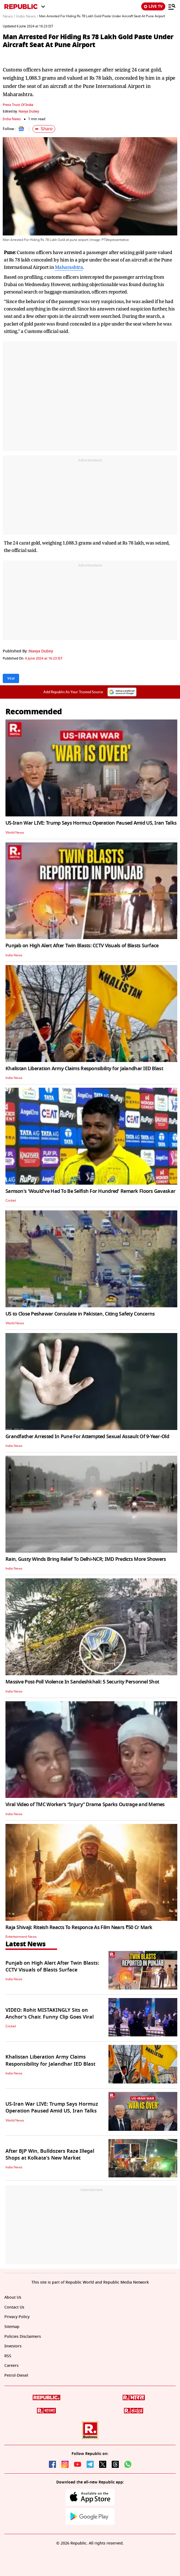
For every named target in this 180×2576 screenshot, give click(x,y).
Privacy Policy (16, 2317)
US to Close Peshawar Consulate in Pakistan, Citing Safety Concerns (80, 1313)
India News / (27, 16)
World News (14, 832)
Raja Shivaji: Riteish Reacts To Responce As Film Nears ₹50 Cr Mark (78, 1927)
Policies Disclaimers (22, 2336)
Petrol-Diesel (16, 2375)
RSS (7, 2356)
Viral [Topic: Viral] (10, 678)
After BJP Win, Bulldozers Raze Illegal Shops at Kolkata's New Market (49, 2154)
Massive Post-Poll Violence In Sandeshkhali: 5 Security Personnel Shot (82, 1681)
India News (12, 119)
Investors (13, 2346)
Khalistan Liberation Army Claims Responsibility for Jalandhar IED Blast (84, 1068)
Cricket (10, 1200)
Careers (11, 2365)
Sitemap (11, 2327)
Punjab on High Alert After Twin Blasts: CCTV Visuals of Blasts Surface (82, 945)
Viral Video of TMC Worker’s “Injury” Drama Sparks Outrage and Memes (85, 1804)
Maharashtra (69, 267)
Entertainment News (21, 1936)
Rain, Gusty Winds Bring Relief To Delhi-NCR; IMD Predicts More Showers (85, 1559)
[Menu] (172, 6)
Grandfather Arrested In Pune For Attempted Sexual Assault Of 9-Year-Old (87, 1436)
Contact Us (14, 2307)
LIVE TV (153, 6)
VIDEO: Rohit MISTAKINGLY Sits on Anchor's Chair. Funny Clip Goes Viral (49, 2013)
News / (9, 16)
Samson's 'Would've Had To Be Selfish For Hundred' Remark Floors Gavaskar (90, 1191)
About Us (12, 2297)
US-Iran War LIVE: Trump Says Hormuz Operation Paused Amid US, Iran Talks (90, 823)
